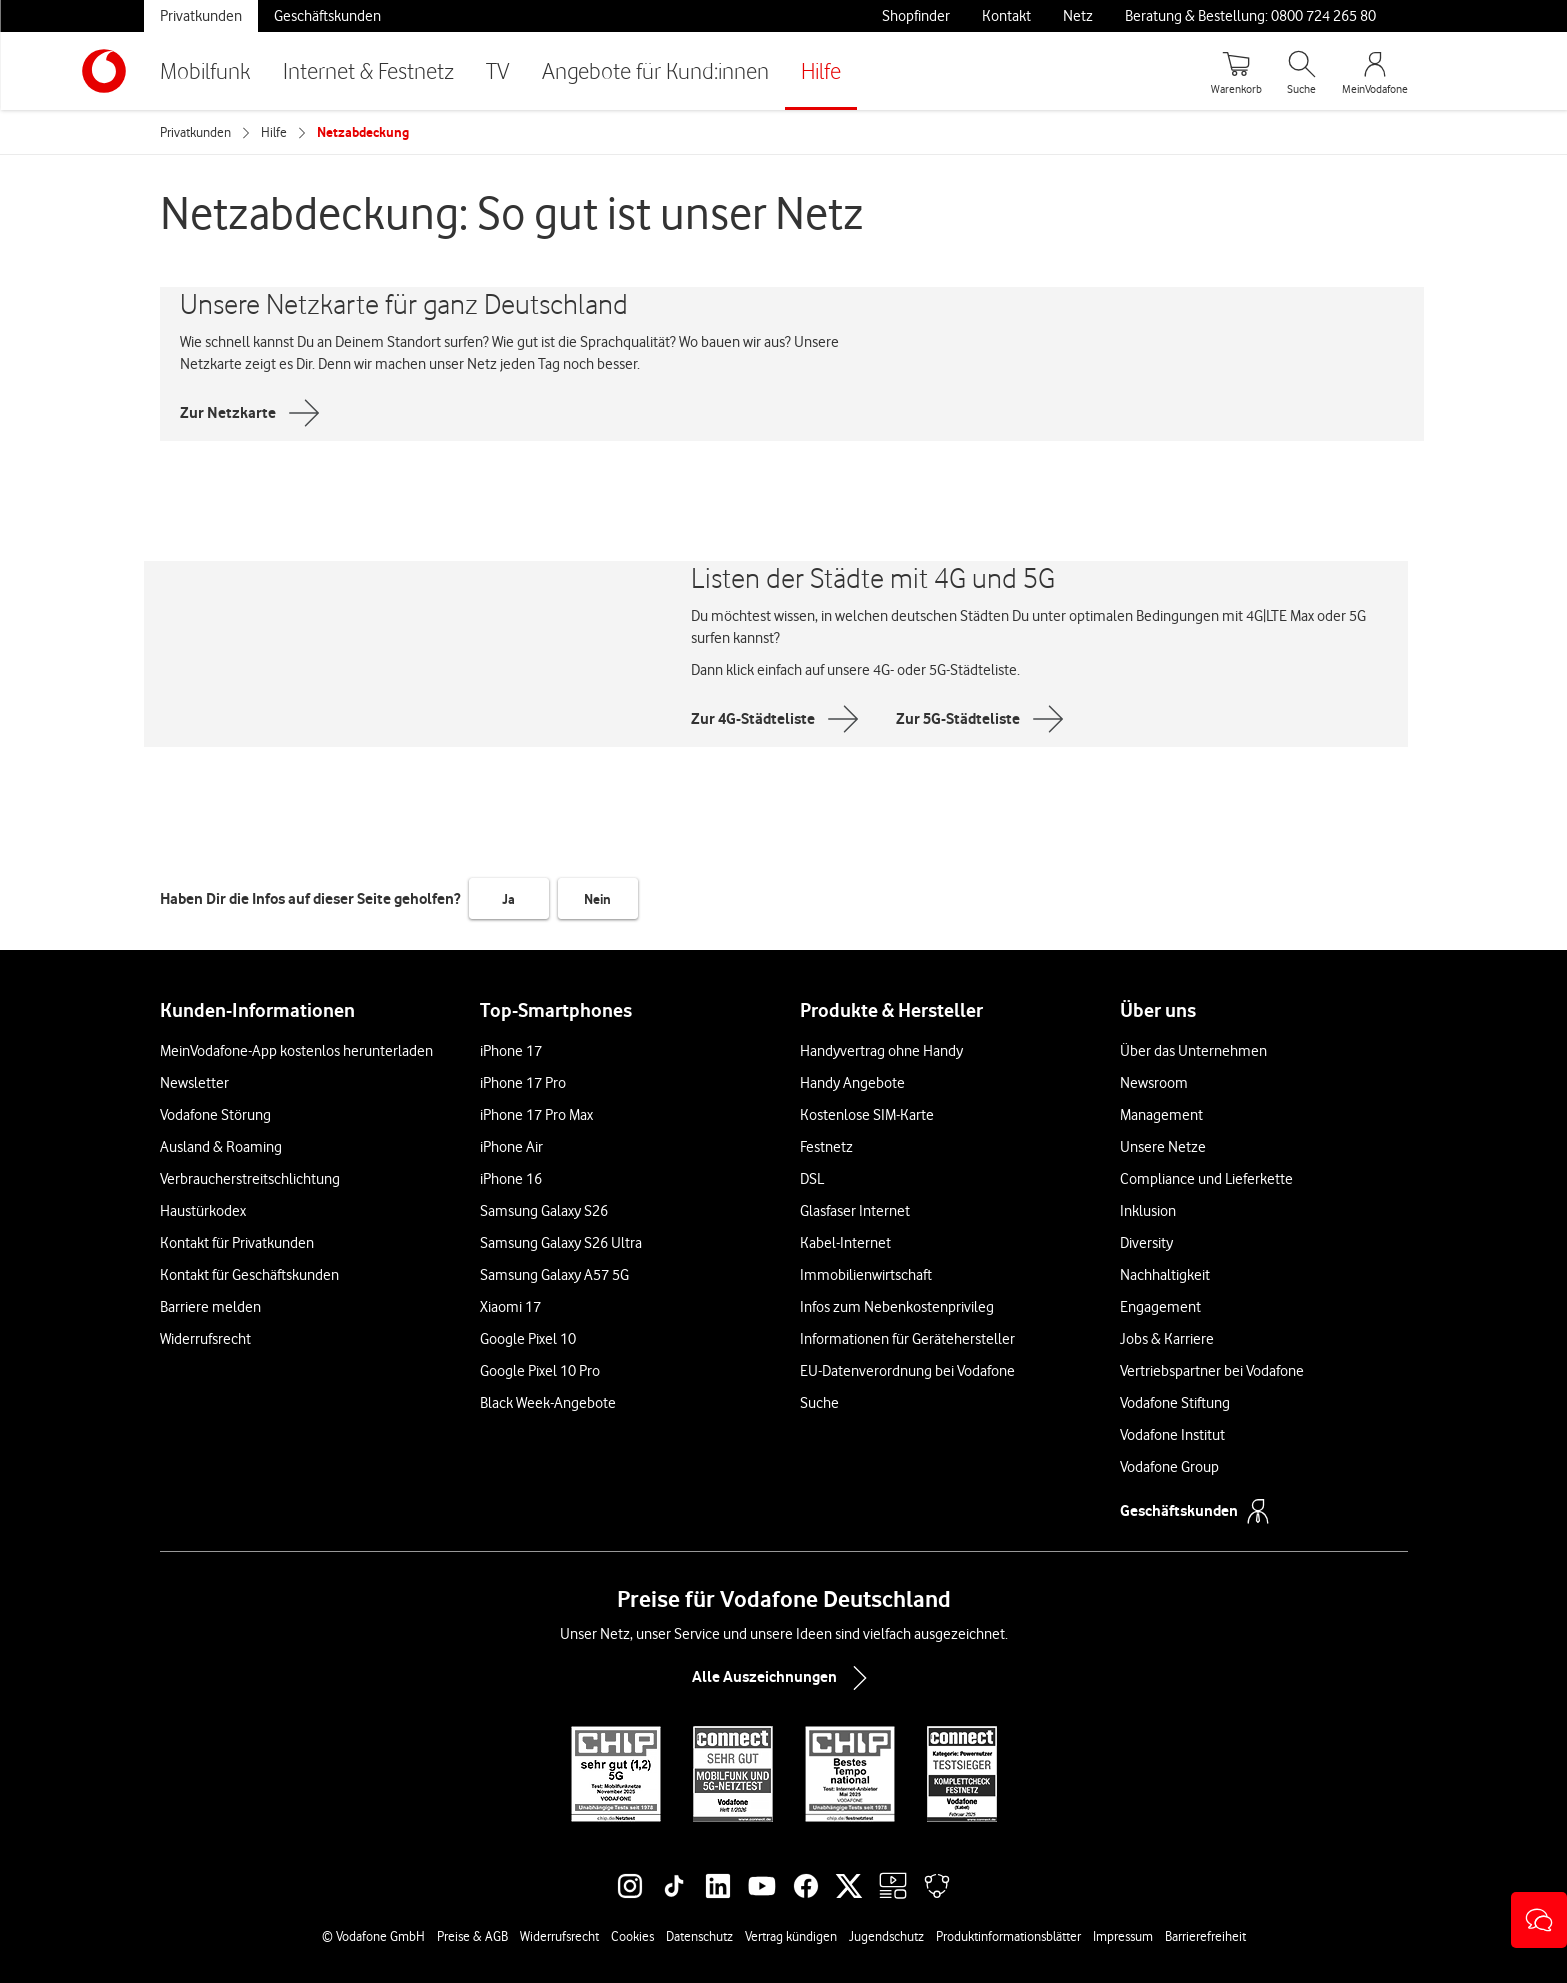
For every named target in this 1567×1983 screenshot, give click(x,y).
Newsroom (1154, 1083)
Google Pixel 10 (528, 1339)
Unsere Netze (1163, 1147)
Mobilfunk (205, 70)
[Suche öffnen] (1302, 71)
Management (1161, 1115)
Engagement (1160, 1307)
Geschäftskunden (327, 16)
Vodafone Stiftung (1175, 1403)
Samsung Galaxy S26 (544, 1211)
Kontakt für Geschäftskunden (249, 1275)
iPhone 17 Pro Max (536, 1115)
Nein (597, 899)
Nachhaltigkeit (1165, 1275)
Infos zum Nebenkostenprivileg (897, 1307)
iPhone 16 (511, 1179)
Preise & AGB (472, 1936)
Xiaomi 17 (510, 1307)
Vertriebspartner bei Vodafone (1212, 1371)
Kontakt (1006, 16)
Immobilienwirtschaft (866, 1275)
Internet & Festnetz (368, 70)
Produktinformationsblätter (1008, 1936)
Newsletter (194, 1083)
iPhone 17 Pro (523, 1083)
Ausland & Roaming (221, 1147)
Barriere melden (210, 1307)
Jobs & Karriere (1167, 1339)
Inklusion (1148, 1211)
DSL (812, 1179)
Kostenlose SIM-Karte (867, 1115)
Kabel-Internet (845, 1243)
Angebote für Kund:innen (655, 70)
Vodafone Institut (1172, 1435)
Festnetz (826, 1147)
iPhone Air (511, 1147)
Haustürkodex (203, 1211)
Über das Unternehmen (1193, 1051)
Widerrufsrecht (205, 1339)
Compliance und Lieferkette (1206, 1179)
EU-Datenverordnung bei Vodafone (907, 1371)
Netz (1078, 16)
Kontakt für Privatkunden (237, 1243)
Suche (819, 1403)
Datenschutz (699, 1936)
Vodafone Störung (215, 1115)
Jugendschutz (886, 1936)
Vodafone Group (1169, 1467)
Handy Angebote (852, 1083)
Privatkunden (201, 16)
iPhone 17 (511, 1051)
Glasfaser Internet (855, 1211)
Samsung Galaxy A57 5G (554, 1275)
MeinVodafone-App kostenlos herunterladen (296, 1051)
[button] (1539, 1920)
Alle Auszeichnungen (784, 1678)
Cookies (632, 1936)
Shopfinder (916, 16)
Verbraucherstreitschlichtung (250, 1179)
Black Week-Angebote (548, 1403)
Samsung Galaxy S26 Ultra (561, 1243)
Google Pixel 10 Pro (540, 1371)
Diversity (1146, 1243)
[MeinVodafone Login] (1375, 71)
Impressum (1123, 1936)
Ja (508, 899)
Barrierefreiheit (1205, 1936)
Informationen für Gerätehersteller (907, 1339)
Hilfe (821, 70)
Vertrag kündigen (791, 1936)
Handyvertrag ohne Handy (881, 1051)
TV (498, 70)
